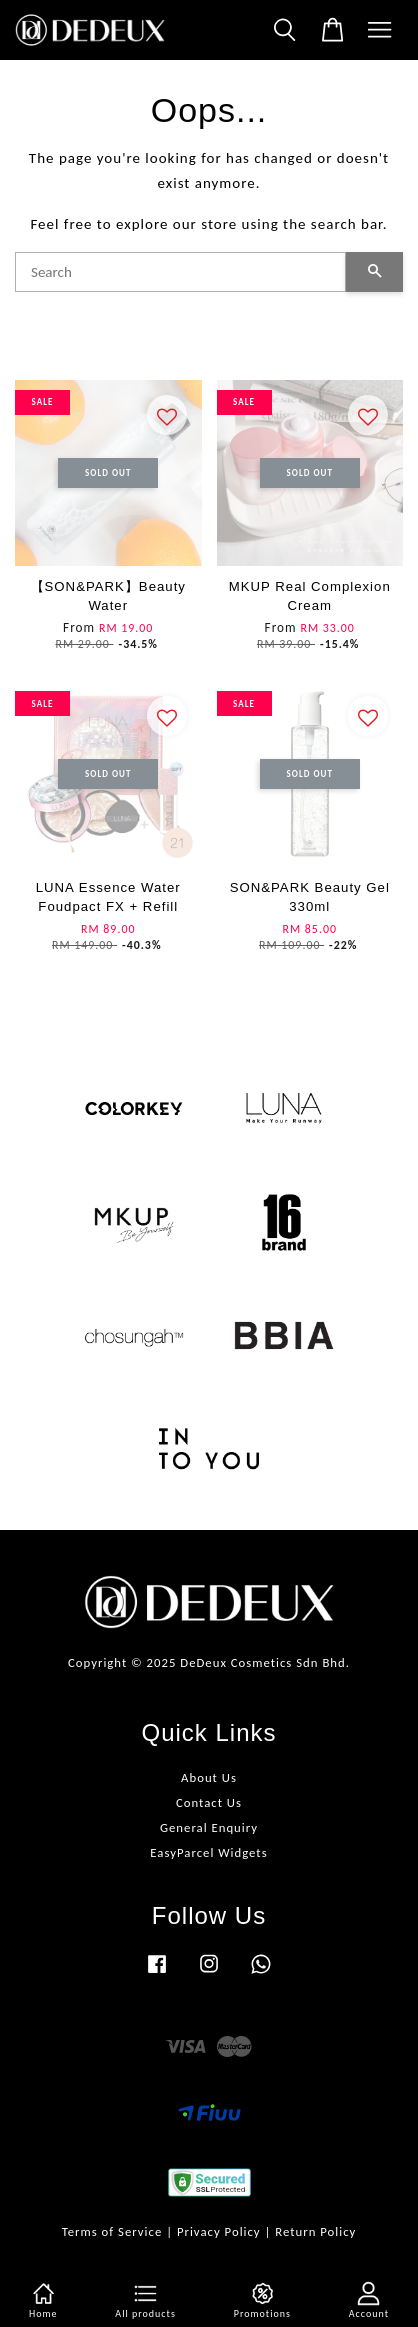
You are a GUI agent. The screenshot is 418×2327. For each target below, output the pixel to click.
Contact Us (209, 1802)
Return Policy (315, 2231)
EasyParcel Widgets (208, 1852)
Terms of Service (112, 2231)
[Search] (180, 272)
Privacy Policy (219, 2231)
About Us (209, 1777)
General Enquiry (209, 1827)
